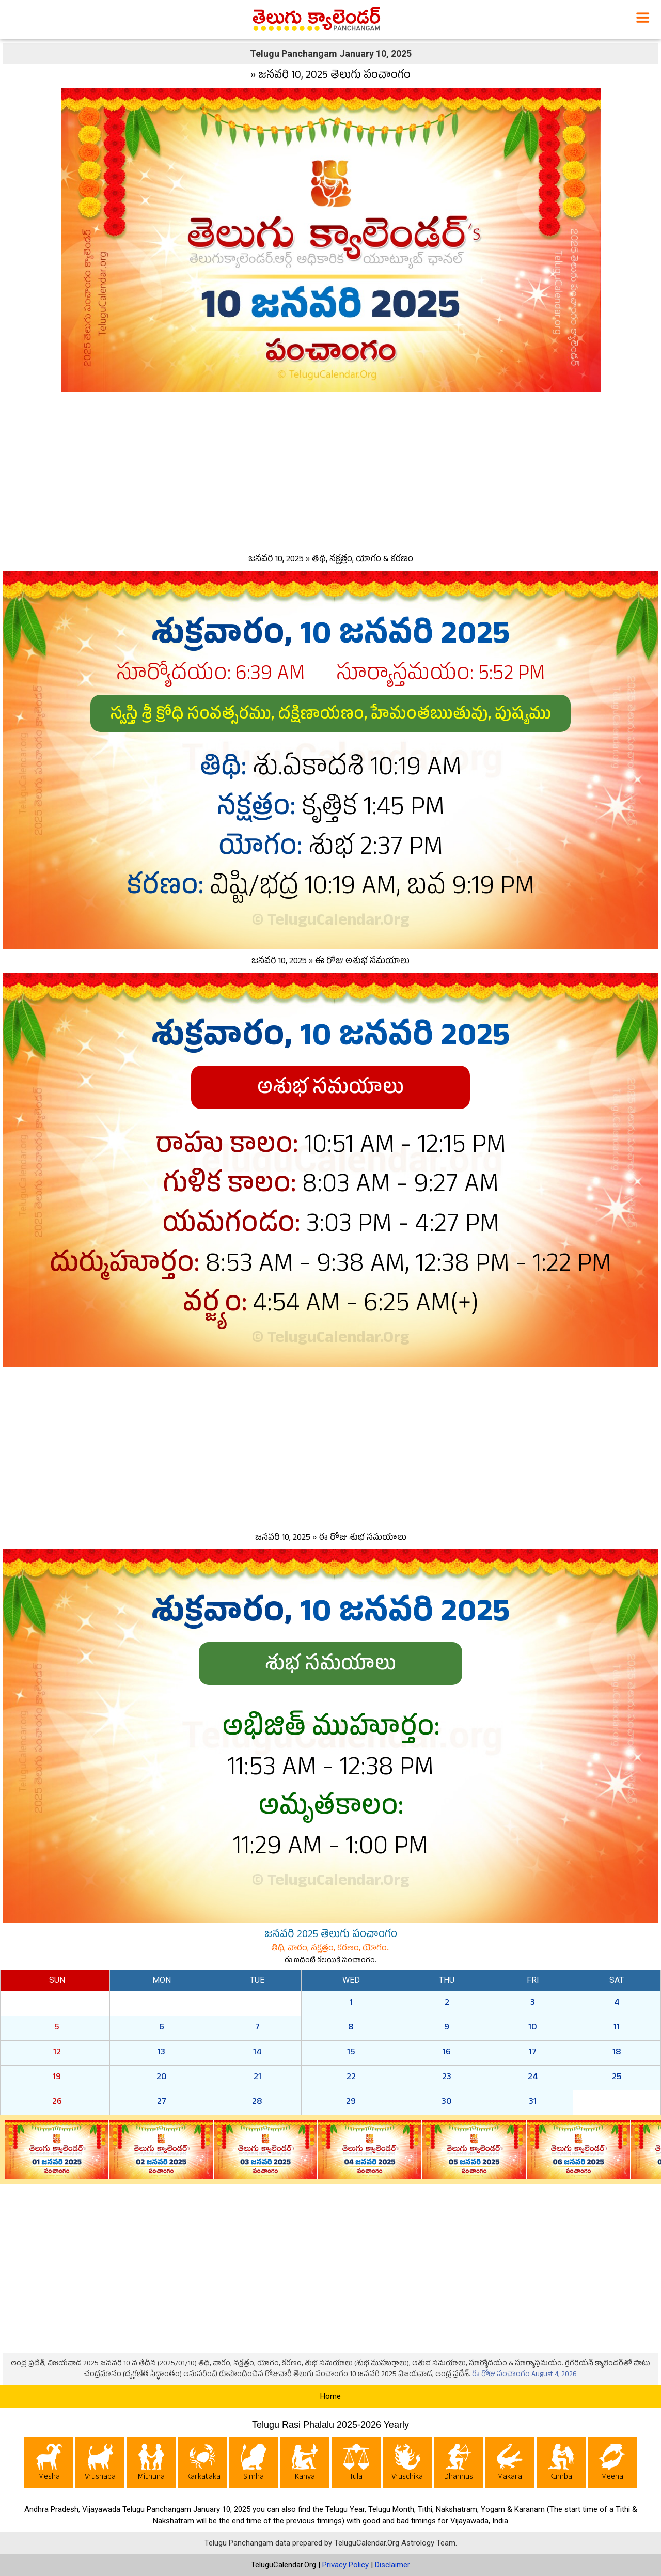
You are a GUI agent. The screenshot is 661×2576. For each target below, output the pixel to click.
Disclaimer (392, 2564)
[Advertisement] (330, 470)
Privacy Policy (345, 2564)
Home (330, 2396)
